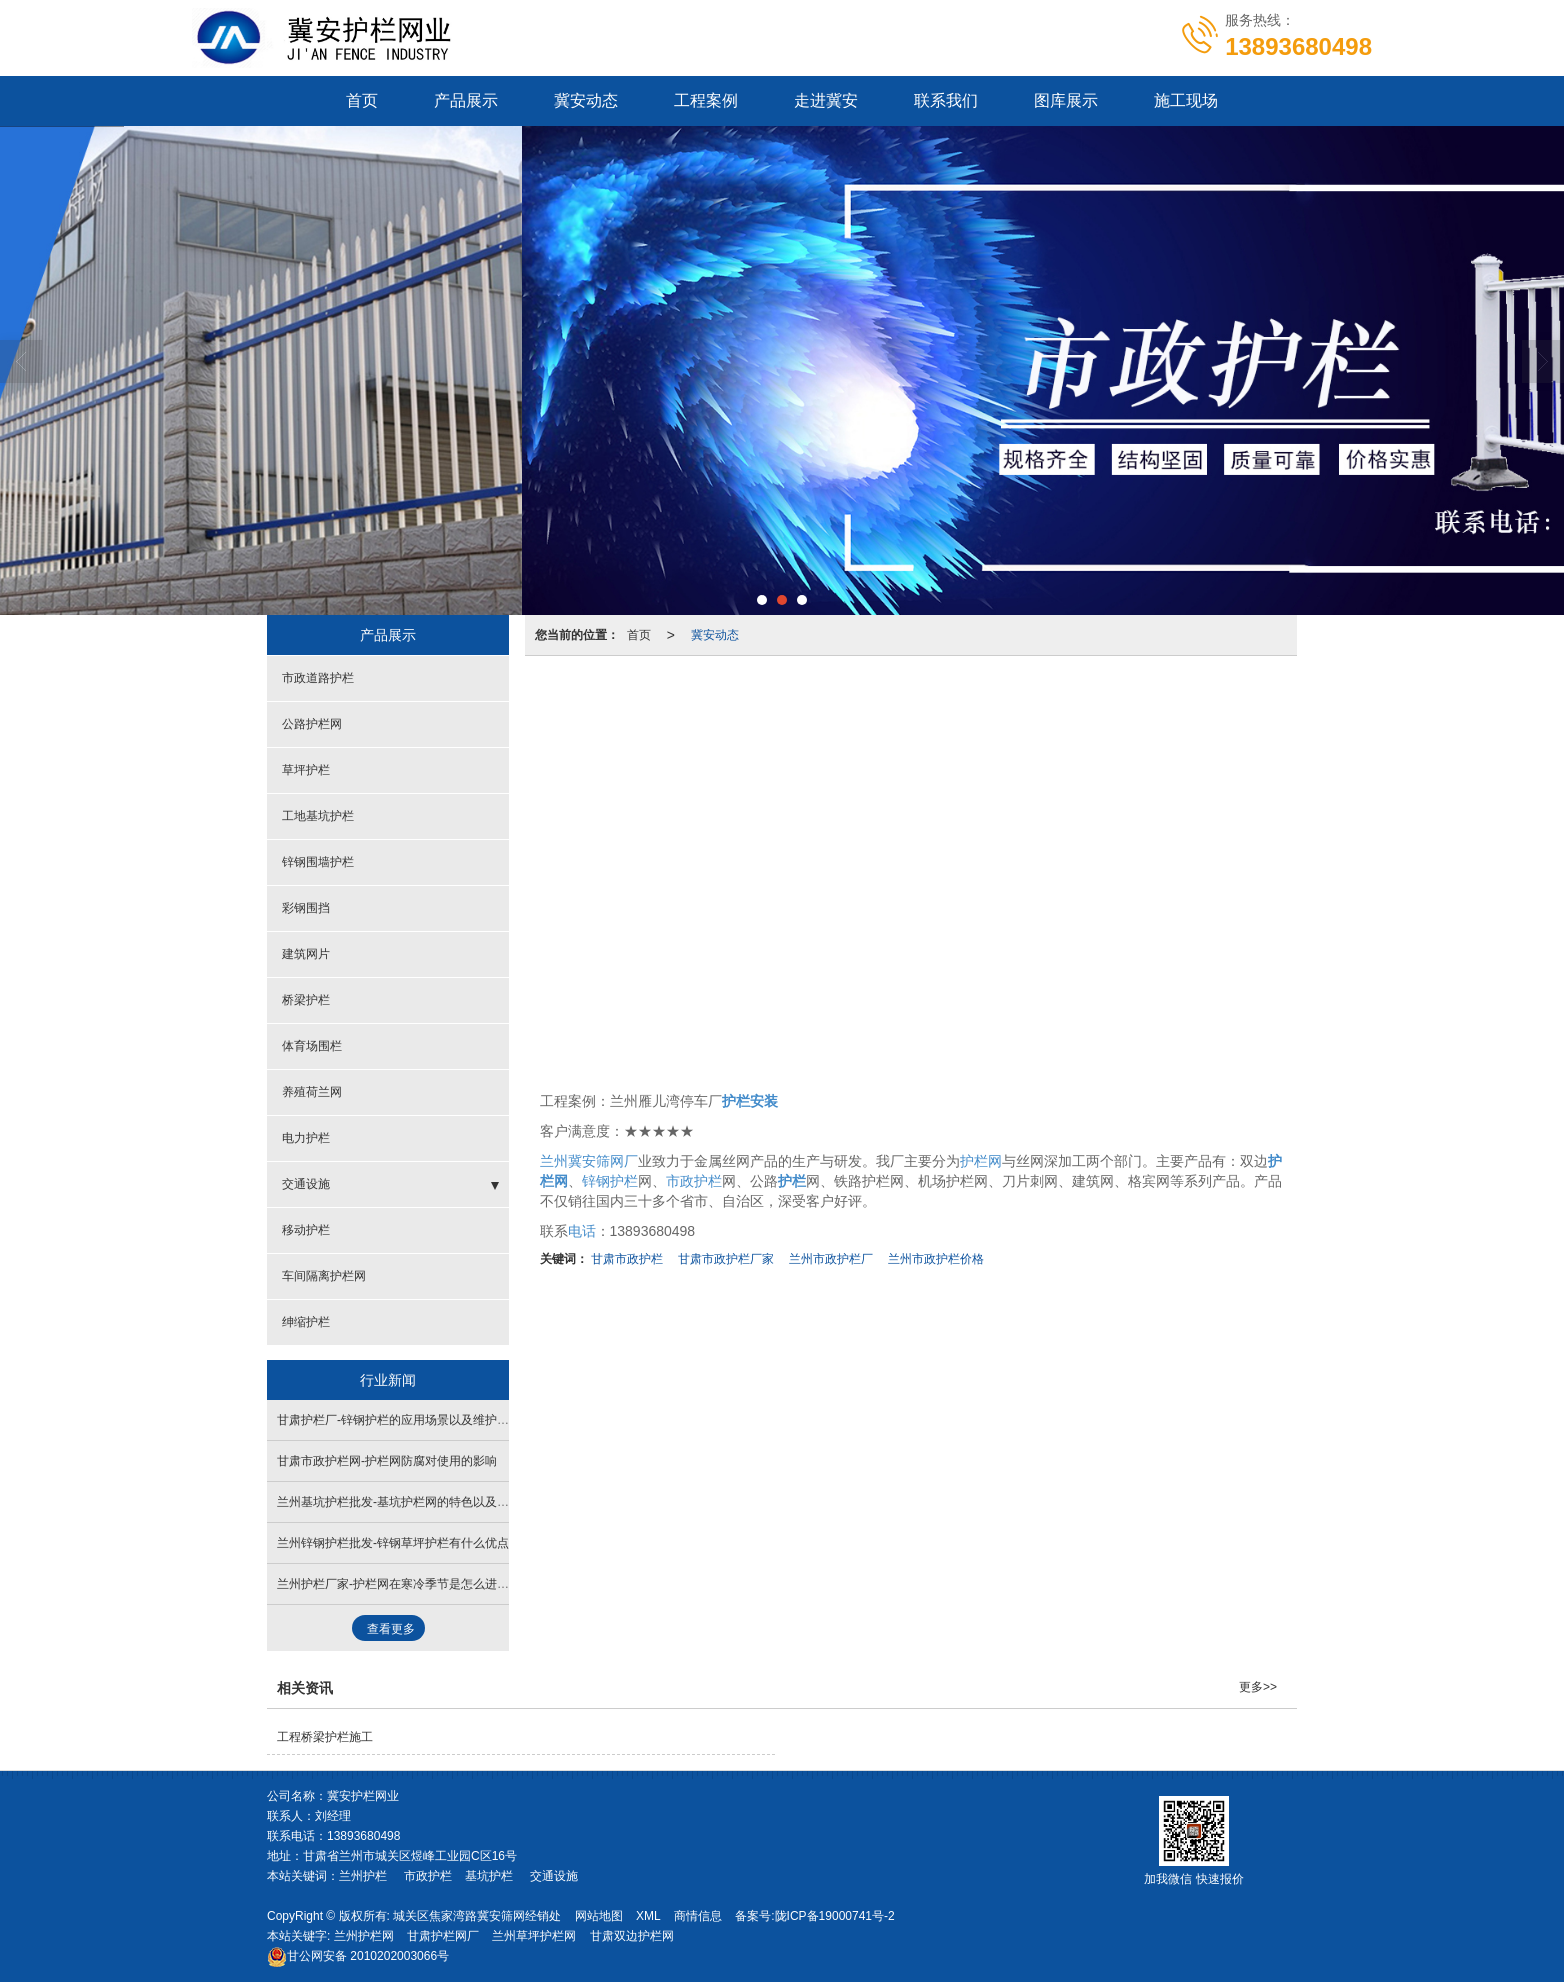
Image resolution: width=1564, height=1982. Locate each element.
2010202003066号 (358, 1956)
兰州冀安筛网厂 (589, 1161)
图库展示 (1066, 100)
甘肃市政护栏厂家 (726, 1259)
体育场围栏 (312, 1046)
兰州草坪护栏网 (534, 1936)
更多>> (1258, 1687)
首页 (362, 100)
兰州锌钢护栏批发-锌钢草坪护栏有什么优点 (393, 1543)
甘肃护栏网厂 (443, 1936)
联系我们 (946, 100)
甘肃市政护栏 (627, 1259)
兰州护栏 (363, 1876)
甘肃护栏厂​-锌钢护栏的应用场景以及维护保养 (399, 1420)
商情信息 (698, 1916)
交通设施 (306, 1184)
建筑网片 (306, 954)
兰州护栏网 (364, 1936)
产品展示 (466, 100)
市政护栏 (694, 1181)
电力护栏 (306, 1138)
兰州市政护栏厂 (831, 1259)
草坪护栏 (306, 770)
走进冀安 (826, 100)
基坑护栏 (489, 1876)
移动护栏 (306, 1230)
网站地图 (599, 1916)
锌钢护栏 (610, 1181)
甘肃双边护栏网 (632, 1936)
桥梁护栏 (306, 1000)
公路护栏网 (312, 724)
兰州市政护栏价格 (936, 1259)
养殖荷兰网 (312, 1092)
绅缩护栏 (306, 1322)
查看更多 (391, 1629)
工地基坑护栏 (318, 816)
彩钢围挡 (306, 908)
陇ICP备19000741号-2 (835, 1916)
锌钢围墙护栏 (318, 862)
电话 (582, 1231)
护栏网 (981, 1161)
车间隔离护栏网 (324, 1276)
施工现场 (1186, 100)
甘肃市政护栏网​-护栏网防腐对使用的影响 (387, 1461)
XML (648, 1916)
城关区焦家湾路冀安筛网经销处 (477, 1916)
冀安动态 (586, 100)
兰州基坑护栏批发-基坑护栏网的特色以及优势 (399, 1502)
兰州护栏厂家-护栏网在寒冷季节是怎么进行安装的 (411, 1584)
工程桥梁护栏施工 (325, 1737)
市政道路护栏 (318, 678)
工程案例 (706, 100)
